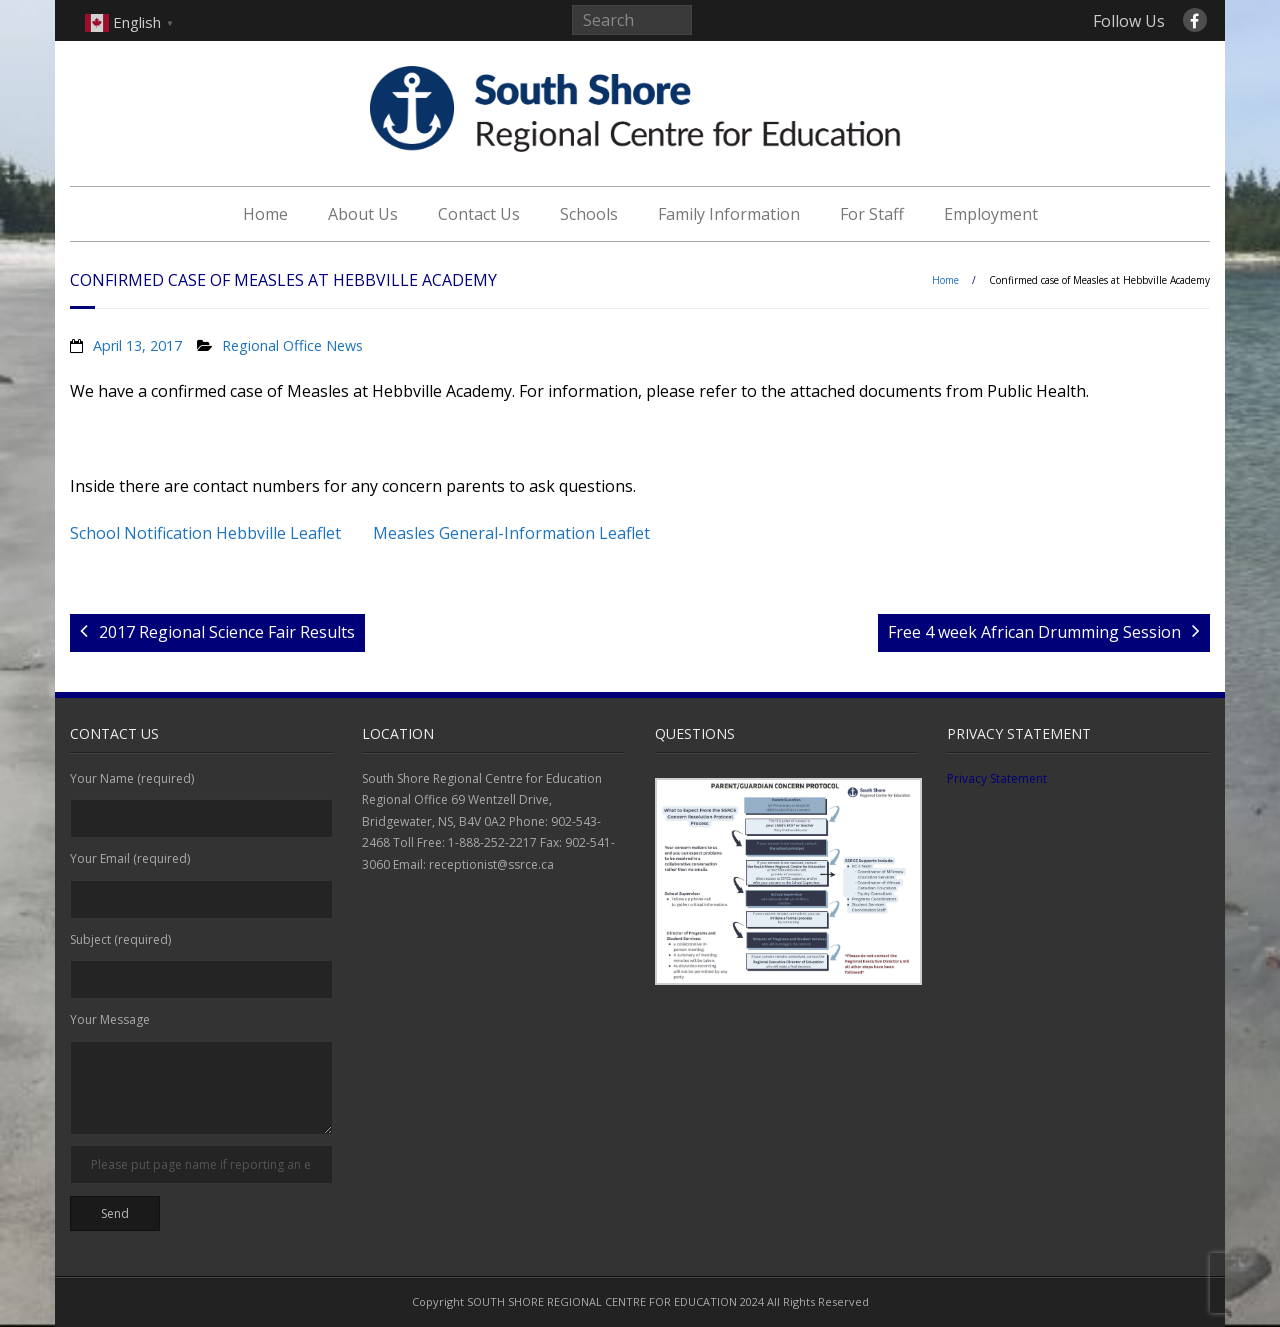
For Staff (872, 214)
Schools (589, 214)
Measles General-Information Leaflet (511, 533)
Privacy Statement (997, 778)
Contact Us (479, 214)
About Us (363, 214)
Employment (991, 214)
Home (265, 214)
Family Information (729, 214)
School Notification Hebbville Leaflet (205, 533)
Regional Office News (292, 345)
